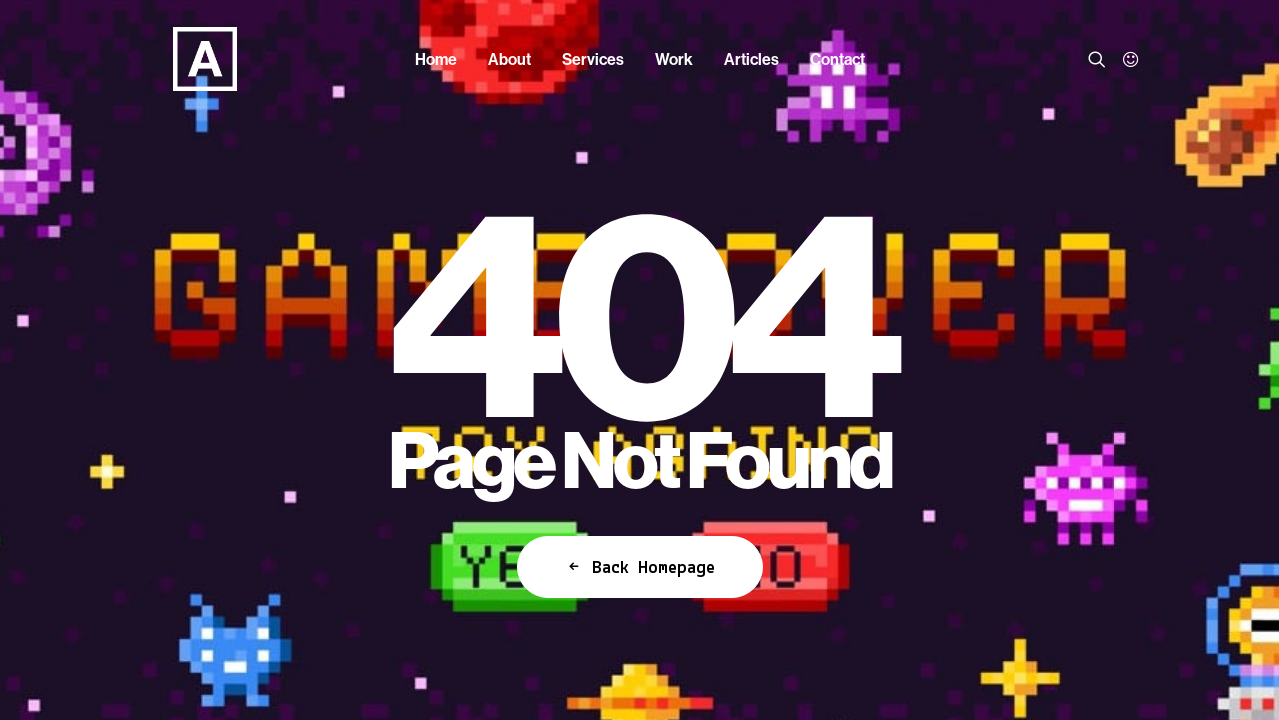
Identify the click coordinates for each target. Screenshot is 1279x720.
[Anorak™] (174, 59)
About (509, 59)
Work (674, 59)
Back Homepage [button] (640, 567)
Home (436, 59)
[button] (1100, 59)
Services (593, 59)
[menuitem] (436, 59)
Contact (837, 59)
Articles (751, 59)
